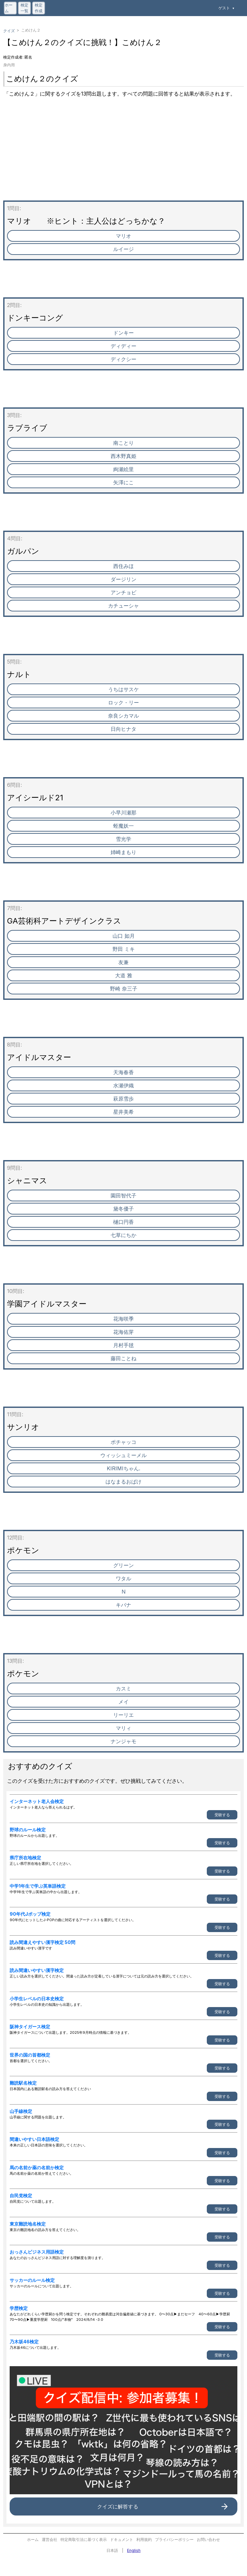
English (134, 2550)
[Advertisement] (123, 155)
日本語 (112, 2550)
